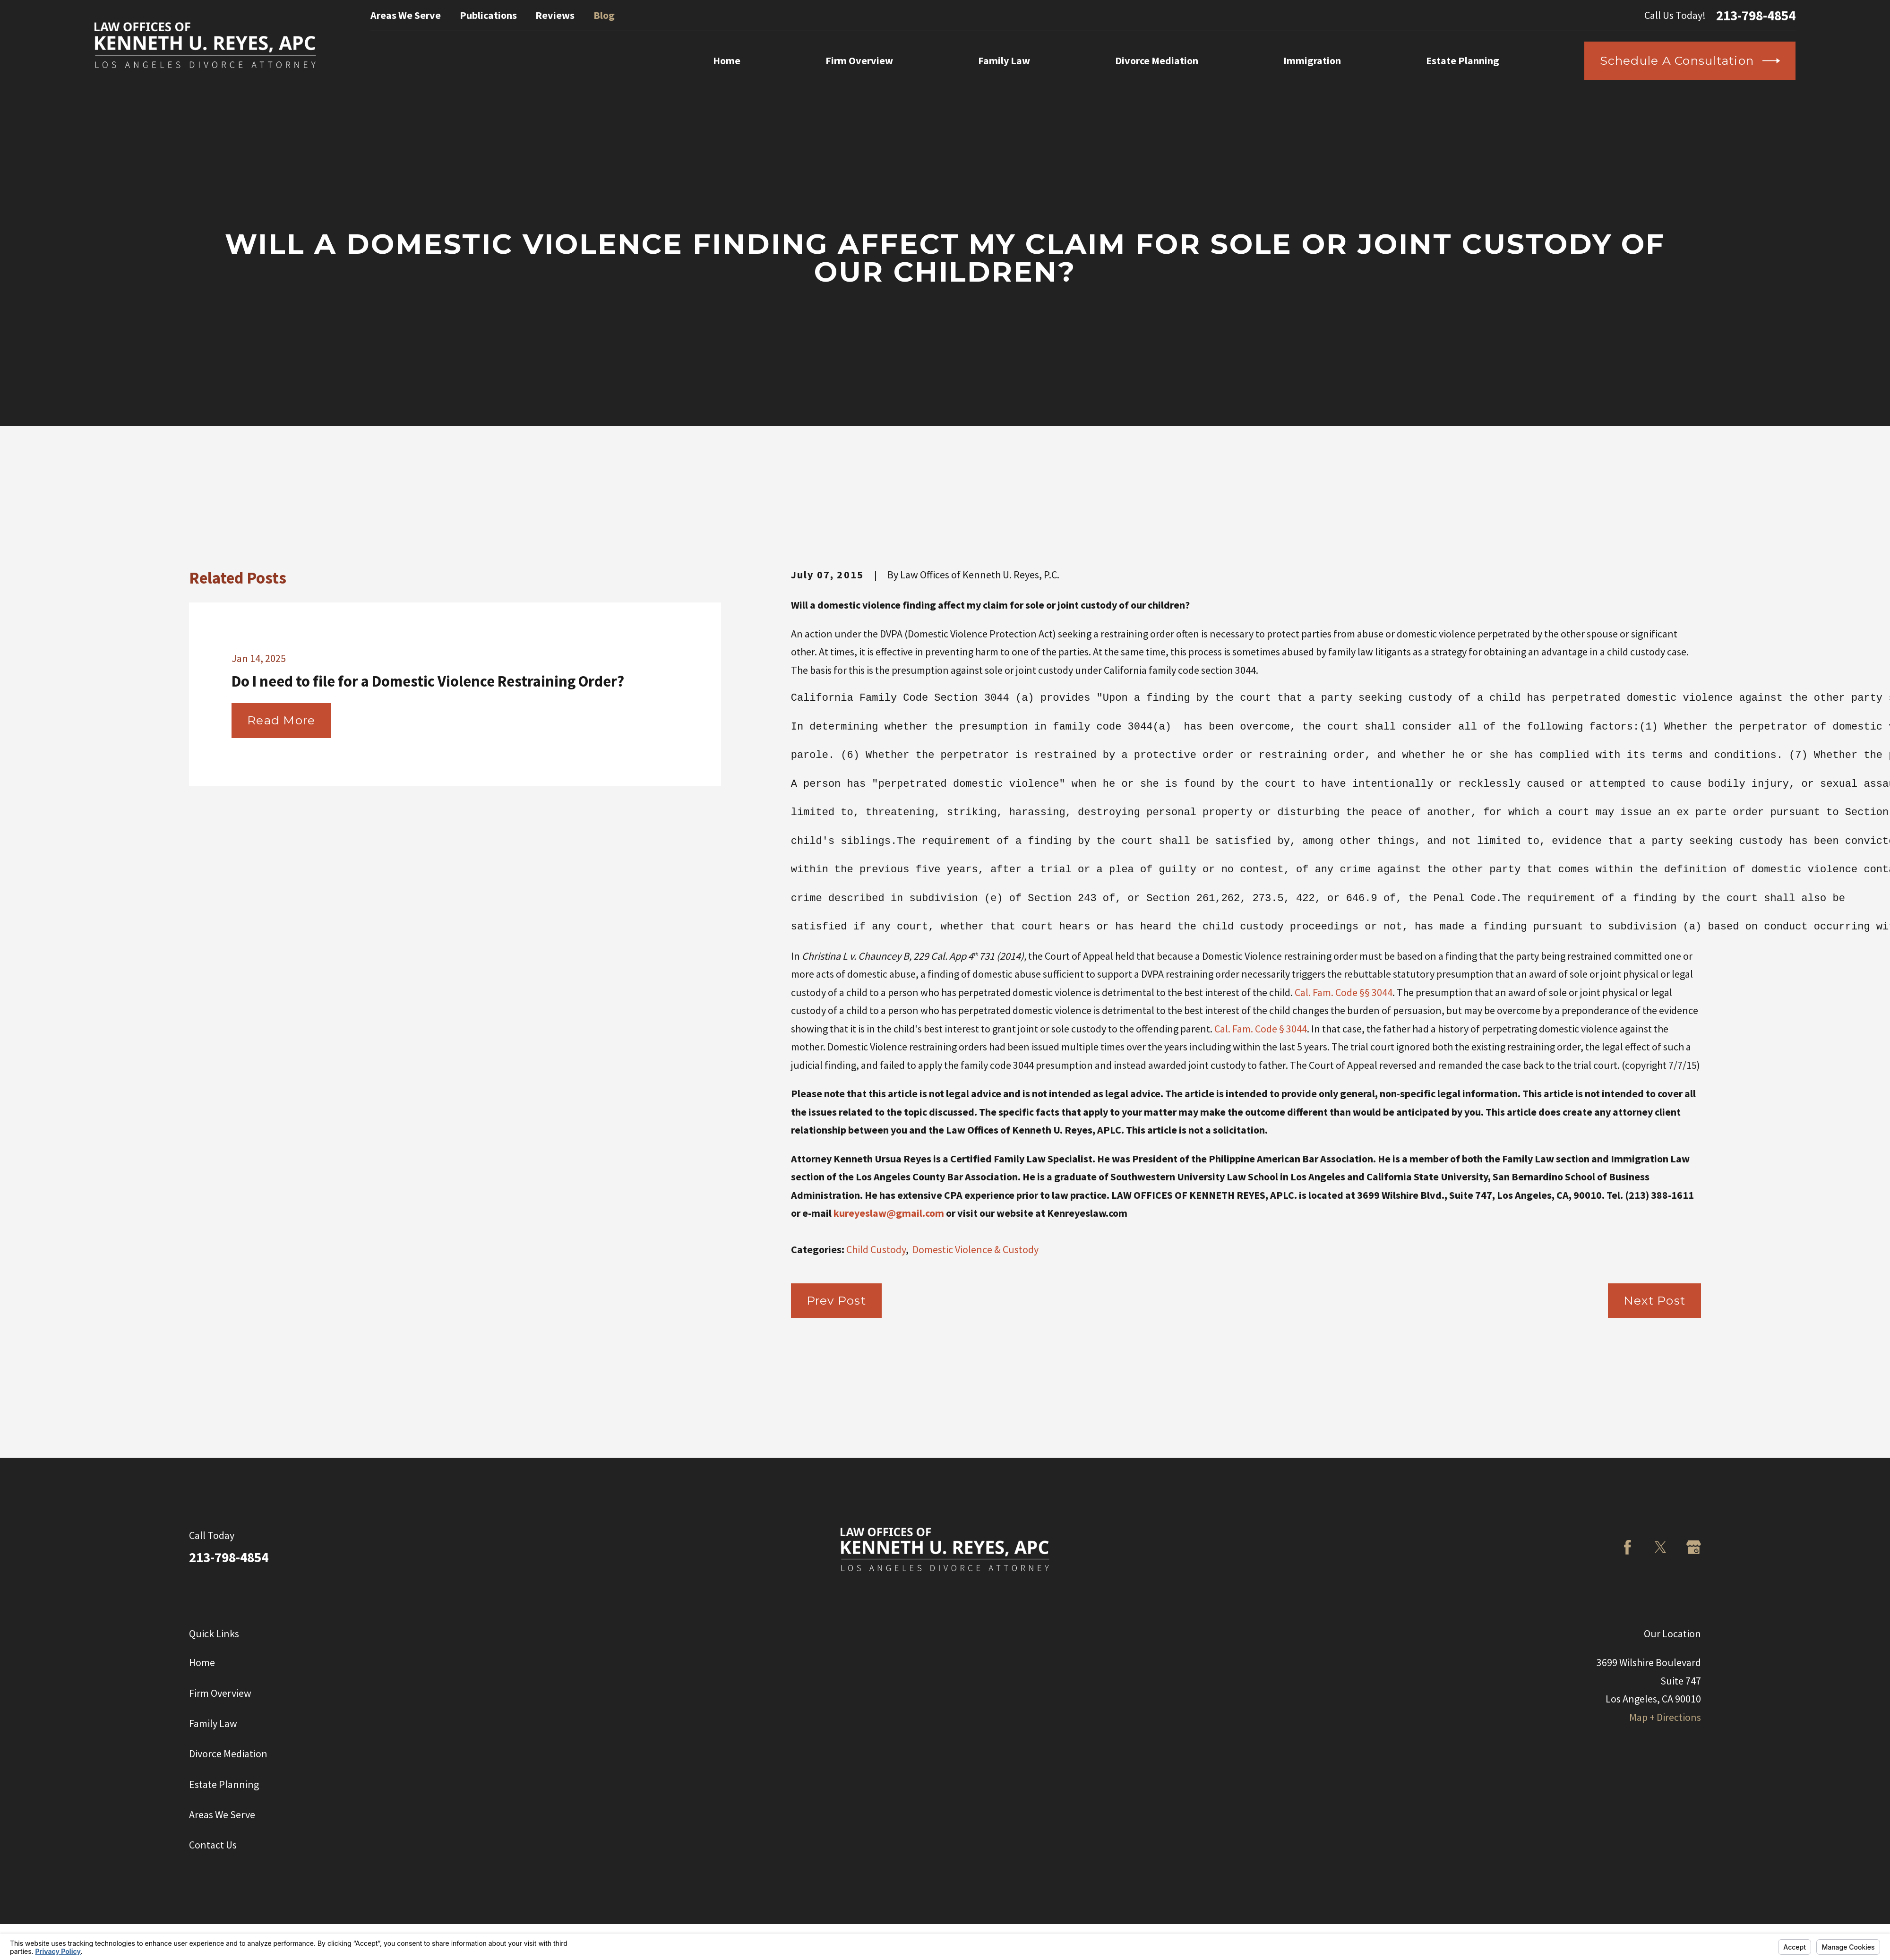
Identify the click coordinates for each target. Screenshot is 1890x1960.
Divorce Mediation (228, 1753)
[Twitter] (1660, 1547)
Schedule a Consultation (1690, 60)
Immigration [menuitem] (1312, 60)
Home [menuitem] (726, 60)
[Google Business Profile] (1693, 1547)
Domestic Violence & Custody (975, 1249)
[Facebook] (1627, 1547)
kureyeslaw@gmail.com (888, 1213)
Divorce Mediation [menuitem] (1156, 60)
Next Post (1654, 1300)
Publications (488, 15)
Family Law (213, 1723)
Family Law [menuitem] (1004, 60)
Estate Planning (224, 1784)
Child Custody (876, 1249)
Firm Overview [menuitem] (859, 60)
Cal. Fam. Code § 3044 (1260, 1028)
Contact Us (213, 1844)
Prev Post (836, 1300)
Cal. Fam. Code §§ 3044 (1343, 992)
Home (202, 1662)
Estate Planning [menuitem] (1462, 60)
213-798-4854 (1756, 15)
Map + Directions (1665, 1717)
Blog (604, 15)
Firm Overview (220, 1693)
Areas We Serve (405, 15)
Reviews (555, 15)
